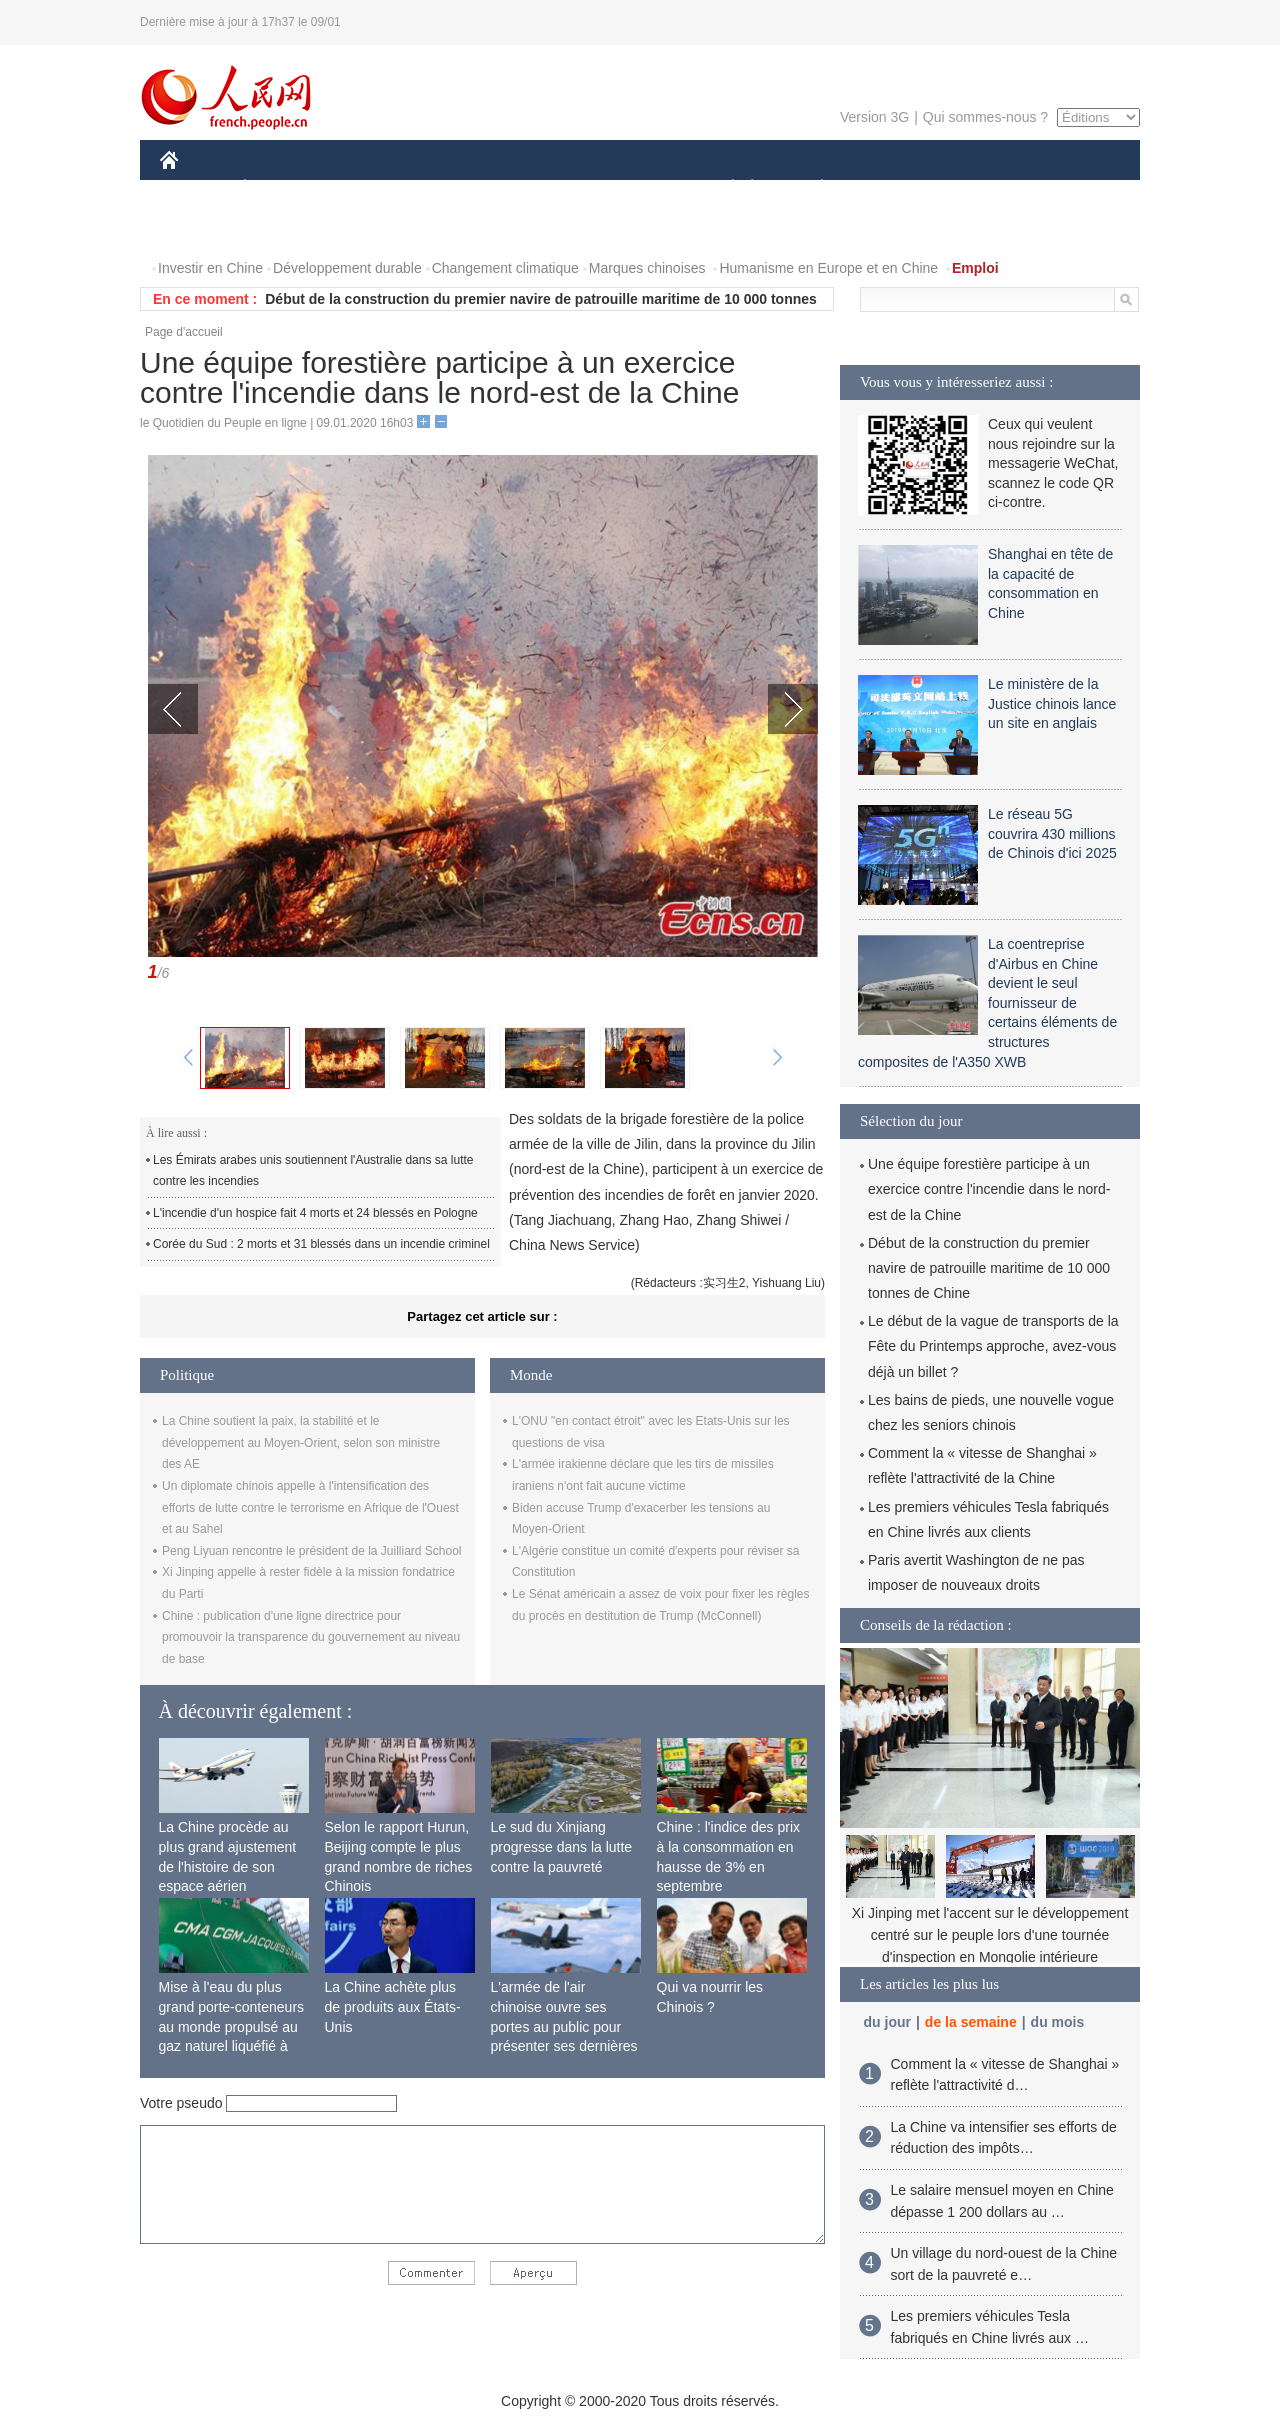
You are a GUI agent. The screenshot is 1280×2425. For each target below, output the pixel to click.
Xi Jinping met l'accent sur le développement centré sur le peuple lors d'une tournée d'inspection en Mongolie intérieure (990, 1934)
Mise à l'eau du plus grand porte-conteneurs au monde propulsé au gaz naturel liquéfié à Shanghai (232, 2026)
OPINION (1071, 188)
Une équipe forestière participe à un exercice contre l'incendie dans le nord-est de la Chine (989, 1189)
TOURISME (977, 188)
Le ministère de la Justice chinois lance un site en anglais (1052, 703)
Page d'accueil (184, 332)
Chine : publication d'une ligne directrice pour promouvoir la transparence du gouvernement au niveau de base (311, 1637)
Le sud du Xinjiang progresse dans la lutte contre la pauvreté (562, 1846)
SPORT (891, 188)
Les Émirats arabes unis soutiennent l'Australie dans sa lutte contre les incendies (313, 1171)
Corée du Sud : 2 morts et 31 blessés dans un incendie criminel (321, 1244)
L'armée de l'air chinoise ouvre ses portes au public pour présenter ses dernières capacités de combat (564, 2026)
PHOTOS (201, 228)
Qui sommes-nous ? (985, 117)
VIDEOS (281, 228)
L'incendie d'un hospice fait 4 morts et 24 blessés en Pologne (315, 1213)
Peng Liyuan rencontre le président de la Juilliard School (312, 1551)
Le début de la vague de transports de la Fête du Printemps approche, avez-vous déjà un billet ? (993, 1346)
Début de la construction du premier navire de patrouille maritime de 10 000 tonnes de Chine (989, 1268)
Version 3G (874, 117)
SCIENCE (544, 188)
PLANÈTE (811, 188)
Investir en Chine (210, 268)
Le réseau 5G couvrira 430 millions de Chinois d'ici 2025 (1052, 833)
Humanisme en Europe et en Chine (828, 268)
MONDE (372, 188)
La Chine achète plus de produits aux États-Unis (393, 2006)
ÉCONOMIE (281, 188)
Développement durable (347, 268)
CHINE (194, 188)
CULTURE (634, 188)
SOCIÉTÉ (723, 188)
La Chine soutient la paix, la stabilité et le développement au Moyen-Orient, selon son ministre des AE (301, 1442)
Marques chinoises (647, 268)
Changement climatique (505, 268)
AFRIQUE (456, 188)
